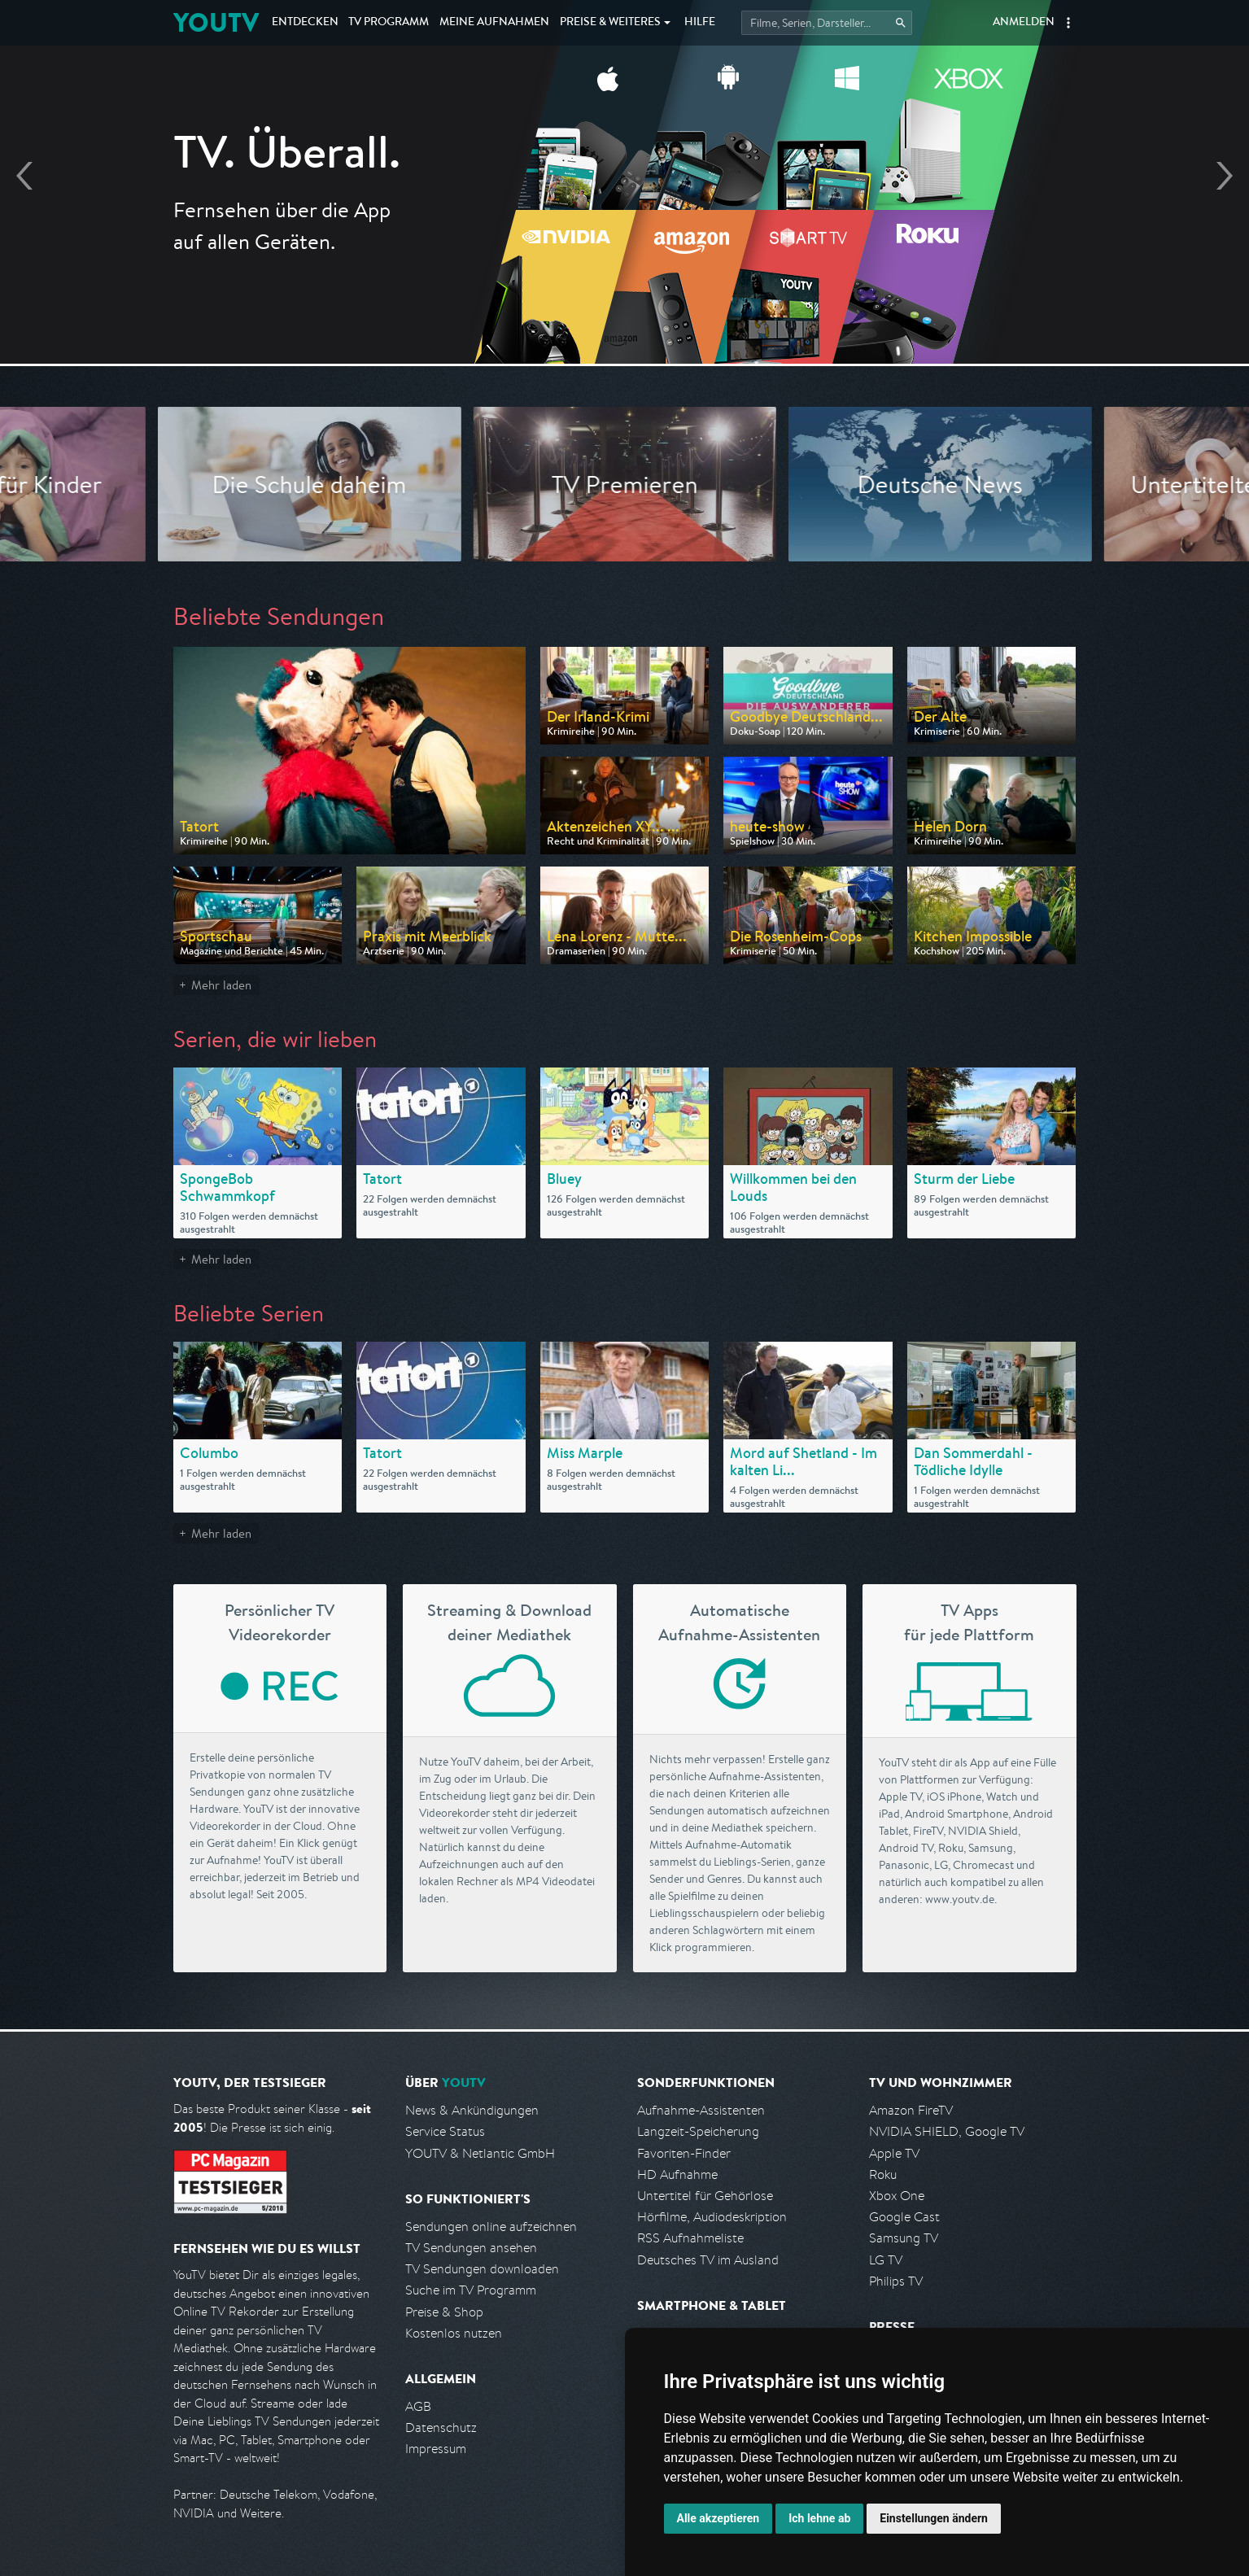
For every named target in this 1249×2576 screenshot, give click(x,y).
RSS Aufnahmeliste (690, 2237)
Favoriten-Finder (684, 2153)
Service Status (445, 2131)
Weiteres (610, 22)
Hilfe (699, 22)
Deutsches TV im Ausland (708, 2259)
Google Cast (904, 2216)
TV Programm (388, 22)
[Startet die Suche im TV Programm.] (826, 23)
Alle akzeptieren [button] (718, 2518)
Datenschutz (441, 2427)
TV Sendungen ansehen (471, 2247)
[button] (1068, 23)
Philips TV (896, 2281)
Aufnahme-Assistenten (701, 2110)
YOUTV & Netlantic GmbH (480, 2153)
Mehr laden (221, 985)
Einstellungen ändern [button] (934, 2518)
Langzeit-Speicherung (698, 2131)
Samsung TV (903, 2237)
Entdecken (305, 22)
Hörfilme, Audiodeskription (712, 2216)
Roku (883, 2174)
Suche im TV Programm (470, 2290)
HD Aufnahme (677, 2174)
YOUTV (216, 22)
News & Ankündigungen (472, 2110)
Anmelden (1024, 22)
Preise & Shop (444, 2312)
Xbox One (896, 2195)
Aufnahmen (494, 22)
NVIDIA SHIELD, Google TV (946, 2131)
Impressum (435, 2448)
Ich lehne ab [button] (819, 2518)
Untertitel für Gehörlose (705, 2195)
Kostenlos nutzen (453, 2333)
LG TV (885, 2259)
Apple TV (894, 2153)
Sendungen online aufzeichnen (491, 2226)
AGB (418, 2406)
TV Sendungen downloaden (482, 2268)
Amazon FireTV (911, 2110)
